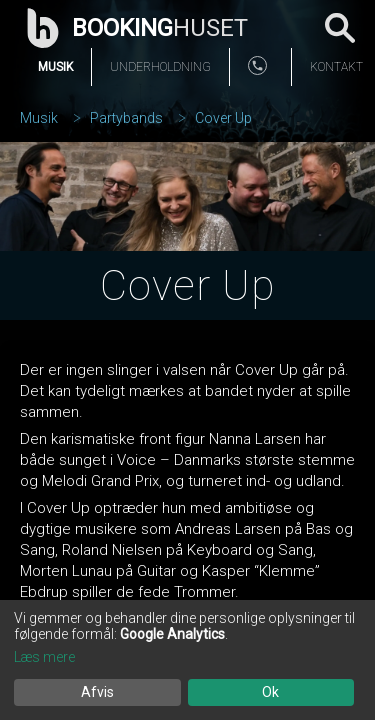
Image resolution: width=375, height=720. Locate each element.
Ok (270, 692)
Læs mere (44, 657)
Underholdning (160, 67)
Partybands (126, 118)
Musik (55, 67)
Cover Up (223, 118)
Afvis (97, 692)
